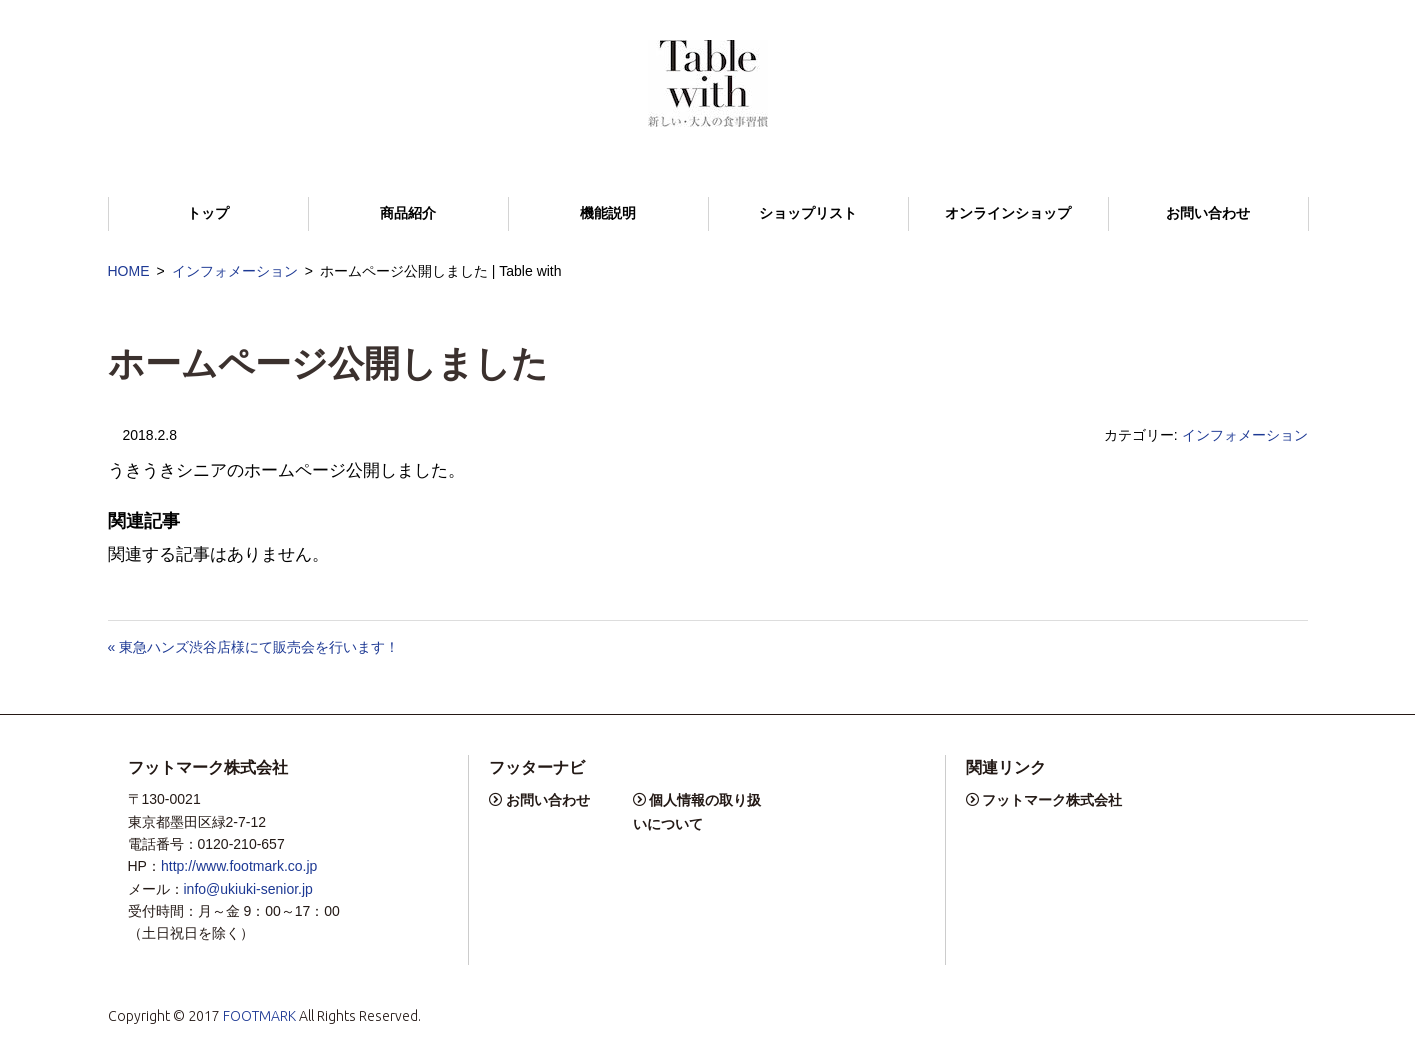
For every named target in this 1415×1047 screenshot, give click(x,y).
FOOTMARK (259, 1016)
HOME (129, 271)
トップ (208, 213)
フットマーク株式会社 (1052, 800)
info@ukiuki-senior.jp (248, 889)
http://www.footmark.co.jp (239, 866)
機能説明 (608, 213)
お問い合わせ (1208, 213)
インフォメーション (235, 271)
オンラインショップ (1008, 213)
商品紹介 (408, 213)
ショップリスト (808, 213)
